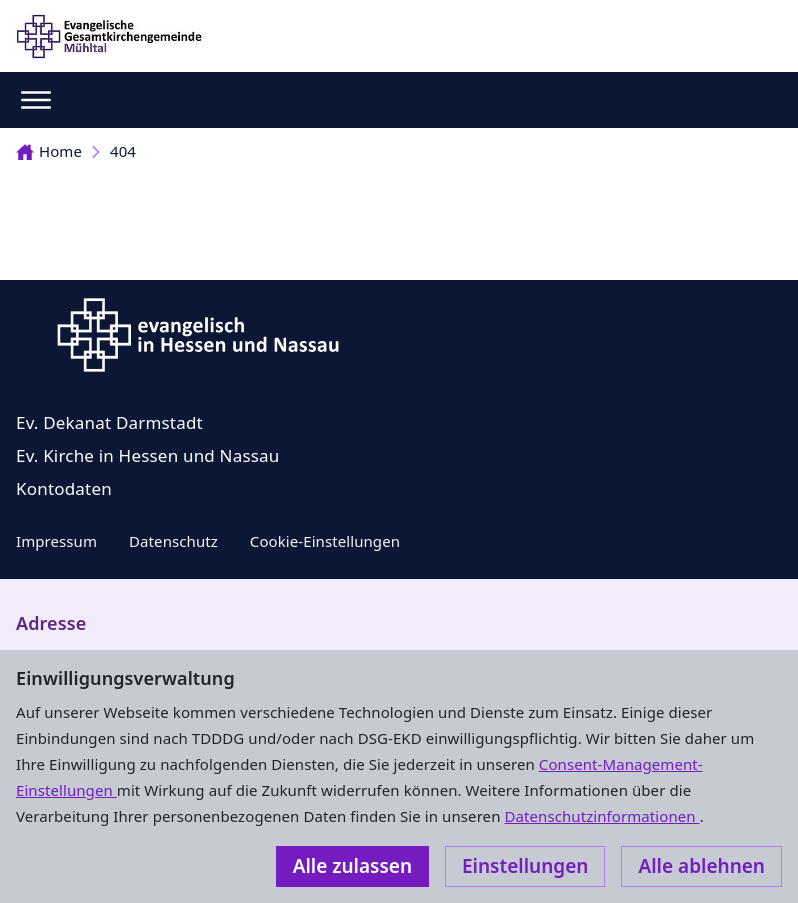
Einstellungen (525, 866)
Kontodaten (64, 488)
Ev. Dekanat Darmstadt (109, 422)
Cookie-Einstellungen (325, 541)
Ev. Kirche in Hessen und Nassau (148, 455)
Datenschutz (173, 541)
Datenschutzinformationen (601, 816)
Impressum (56, 541)
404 (123, 151)
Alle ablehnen (701, 866)
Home (49, 151)
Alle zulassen (352, 866)
